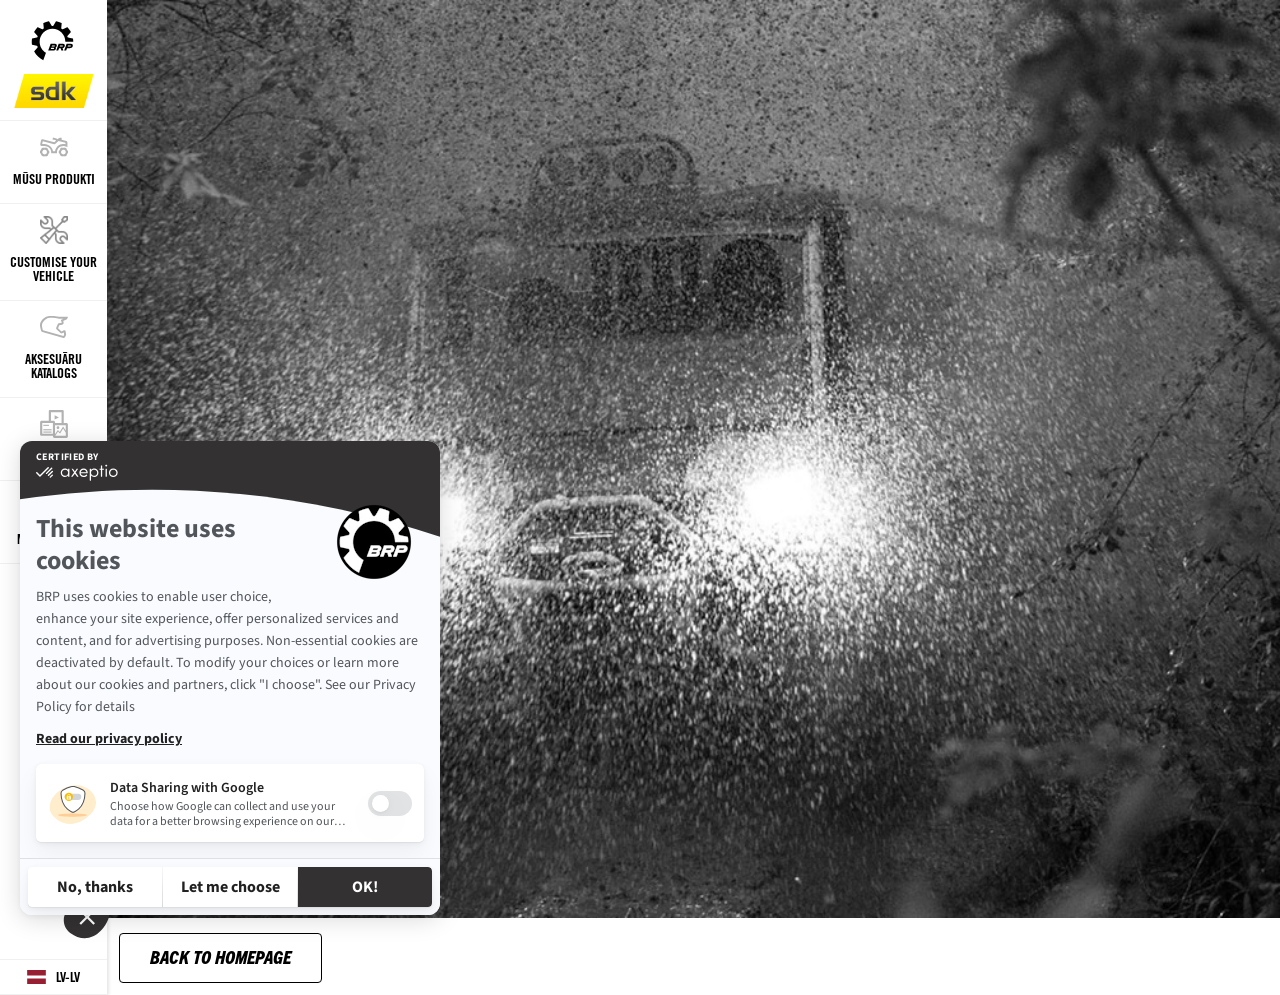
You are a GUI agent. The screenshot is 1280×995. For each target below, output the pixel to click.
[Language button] (53, 977)
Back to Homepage (220, 956)
